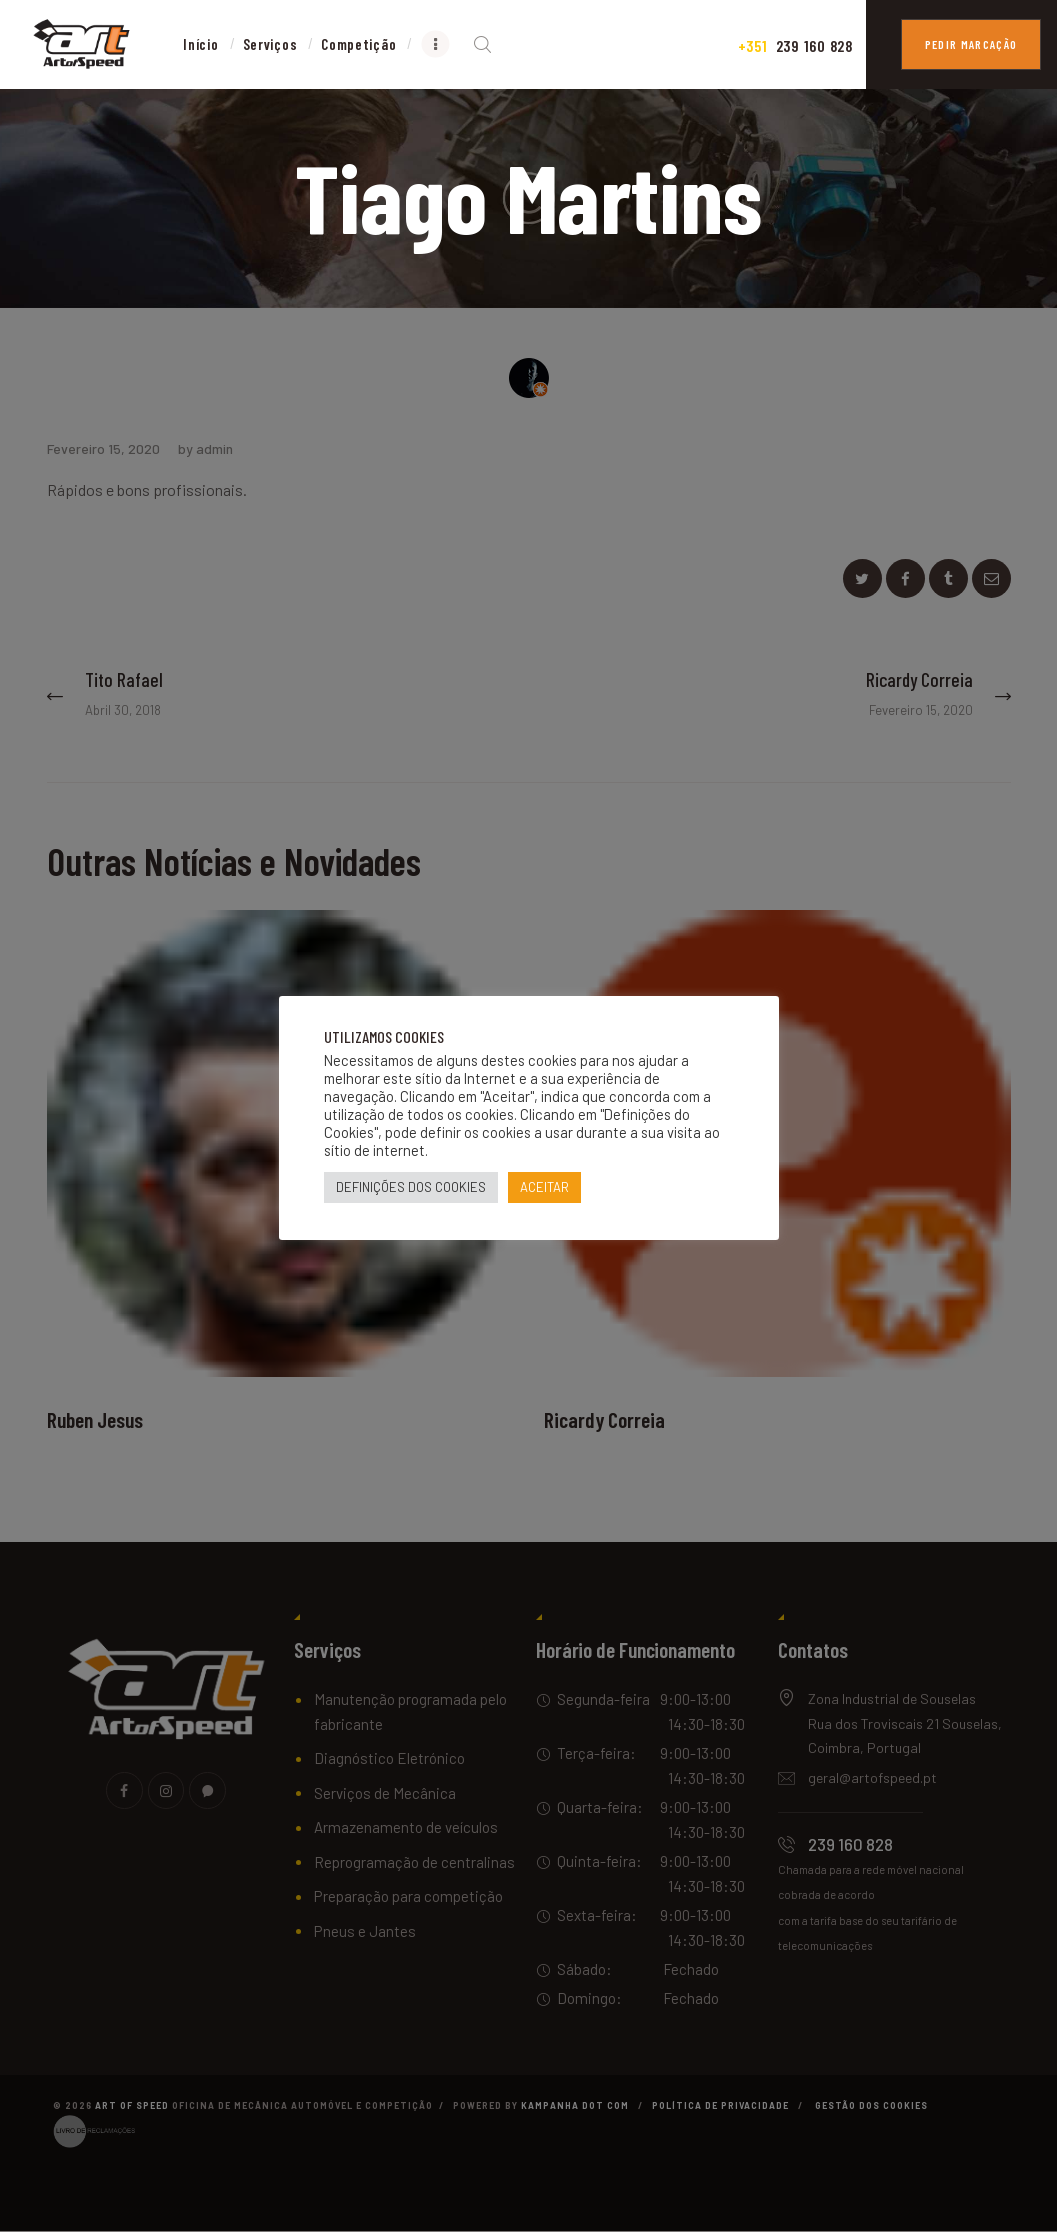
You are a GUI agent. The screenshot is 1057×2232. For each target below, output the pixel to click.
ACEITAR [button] (544, 1187)
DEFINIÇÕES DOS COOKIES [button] (411, 1187)
